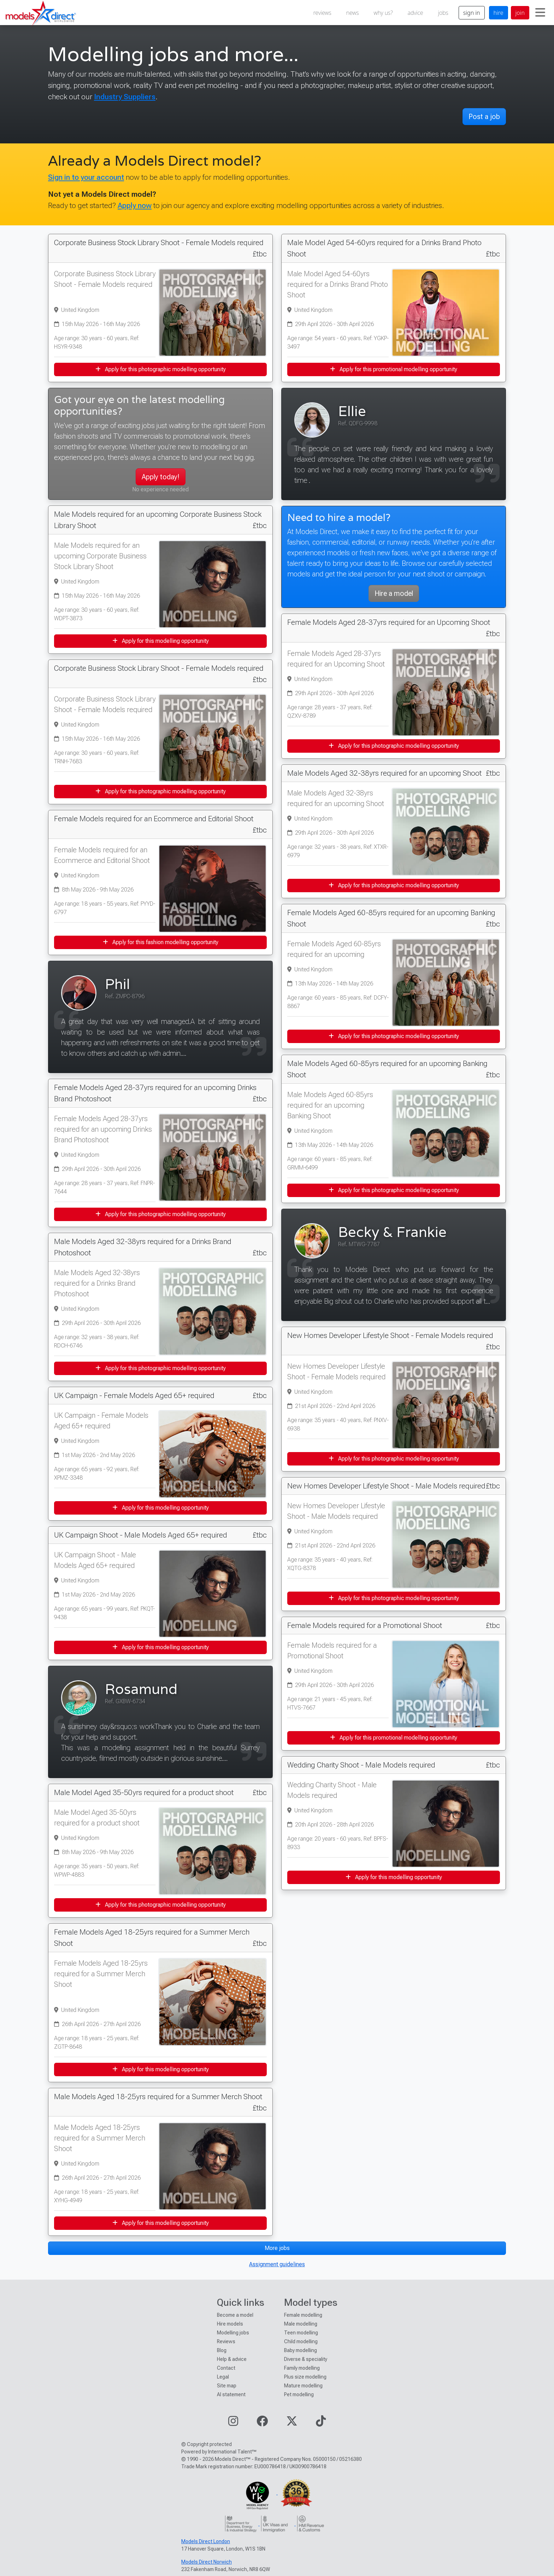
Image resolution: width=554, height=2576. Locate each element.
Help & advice (232, 2359)
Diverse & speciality (305, 2359)
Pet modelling (299, 2394)
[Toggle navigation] (540, 12)
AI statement (231, 2394)
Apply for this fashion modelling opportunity (160, 942)
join (520, 13)
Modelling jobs (233, 2332)
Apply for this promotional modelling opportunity (393, 369)
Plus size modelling (305, 2377)
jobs (443, 13)
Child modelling (301, 2341)
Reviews (226, 2341)
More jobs (277, 2248)
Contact (226, 2368)
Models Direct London (205, 2541)
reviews (322, 13)
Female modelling (303, 2315)
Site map (226, 2385)
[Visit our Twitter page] (292, 2423)
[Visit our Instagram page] (233, 2423)
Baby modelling (300, 2350)
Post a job (484, 116)
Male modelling (300, 2324)
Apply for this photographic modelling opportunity (160, 369)
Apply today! (160, 477)
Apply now (135, 205)
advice (415, 13)
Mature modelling (303, 2385)
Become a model (235, 2315)
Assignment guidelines (277, 2264)
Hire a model (394, 593)
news (352, 13)
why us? (383, 13)
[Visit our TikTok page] (320, 2423)
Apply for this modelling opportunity (160, 641)
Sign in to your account (86, 177)
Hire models (230, 2324)
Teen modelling (301, 2332)
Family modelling (302, 2368)
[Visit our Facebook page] (262, 2423)
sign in (471, 13)
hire (498, 13)
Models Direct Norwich (206, 2562)
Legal (223, 2377)
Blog (221, 2350)
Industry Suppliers (124, 96)
